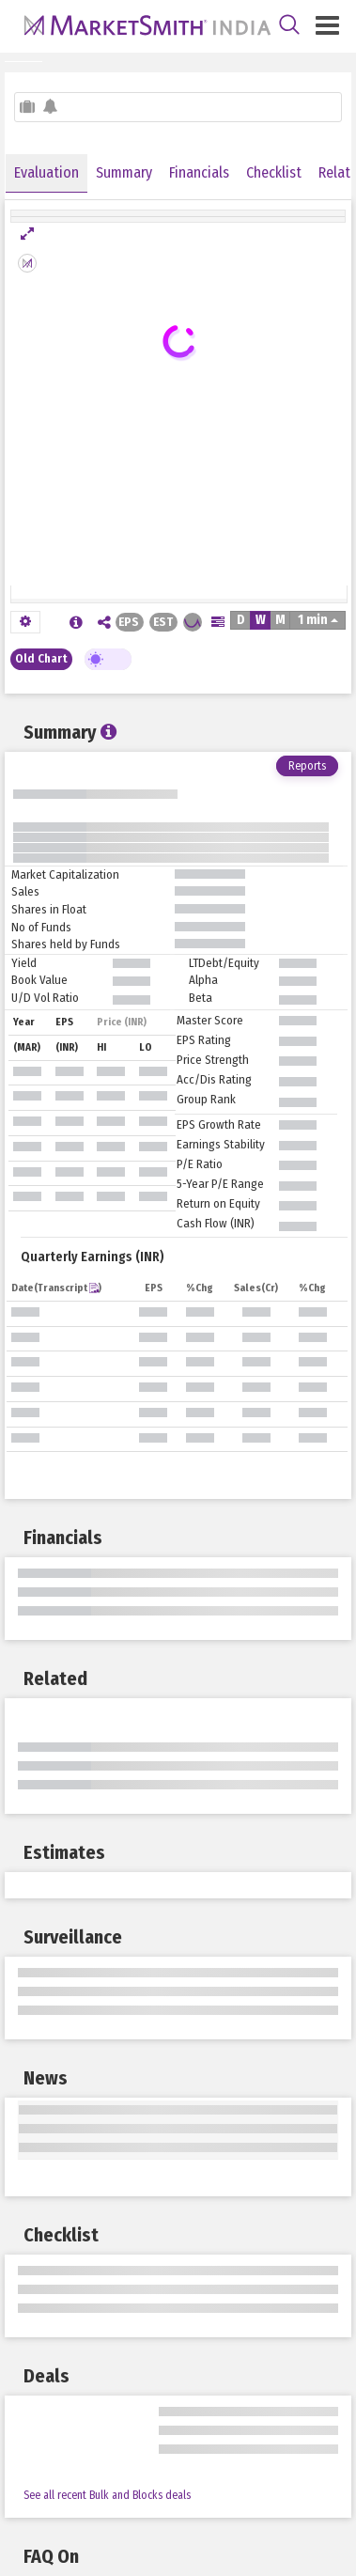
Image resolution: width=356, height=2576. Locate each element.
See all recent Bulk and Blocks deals (107, 2495)
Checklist (274, 172)
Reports (307, 766)
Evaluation (46, 172)
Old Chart (41, 658)
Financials (199, 172)
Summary (124, 172)
